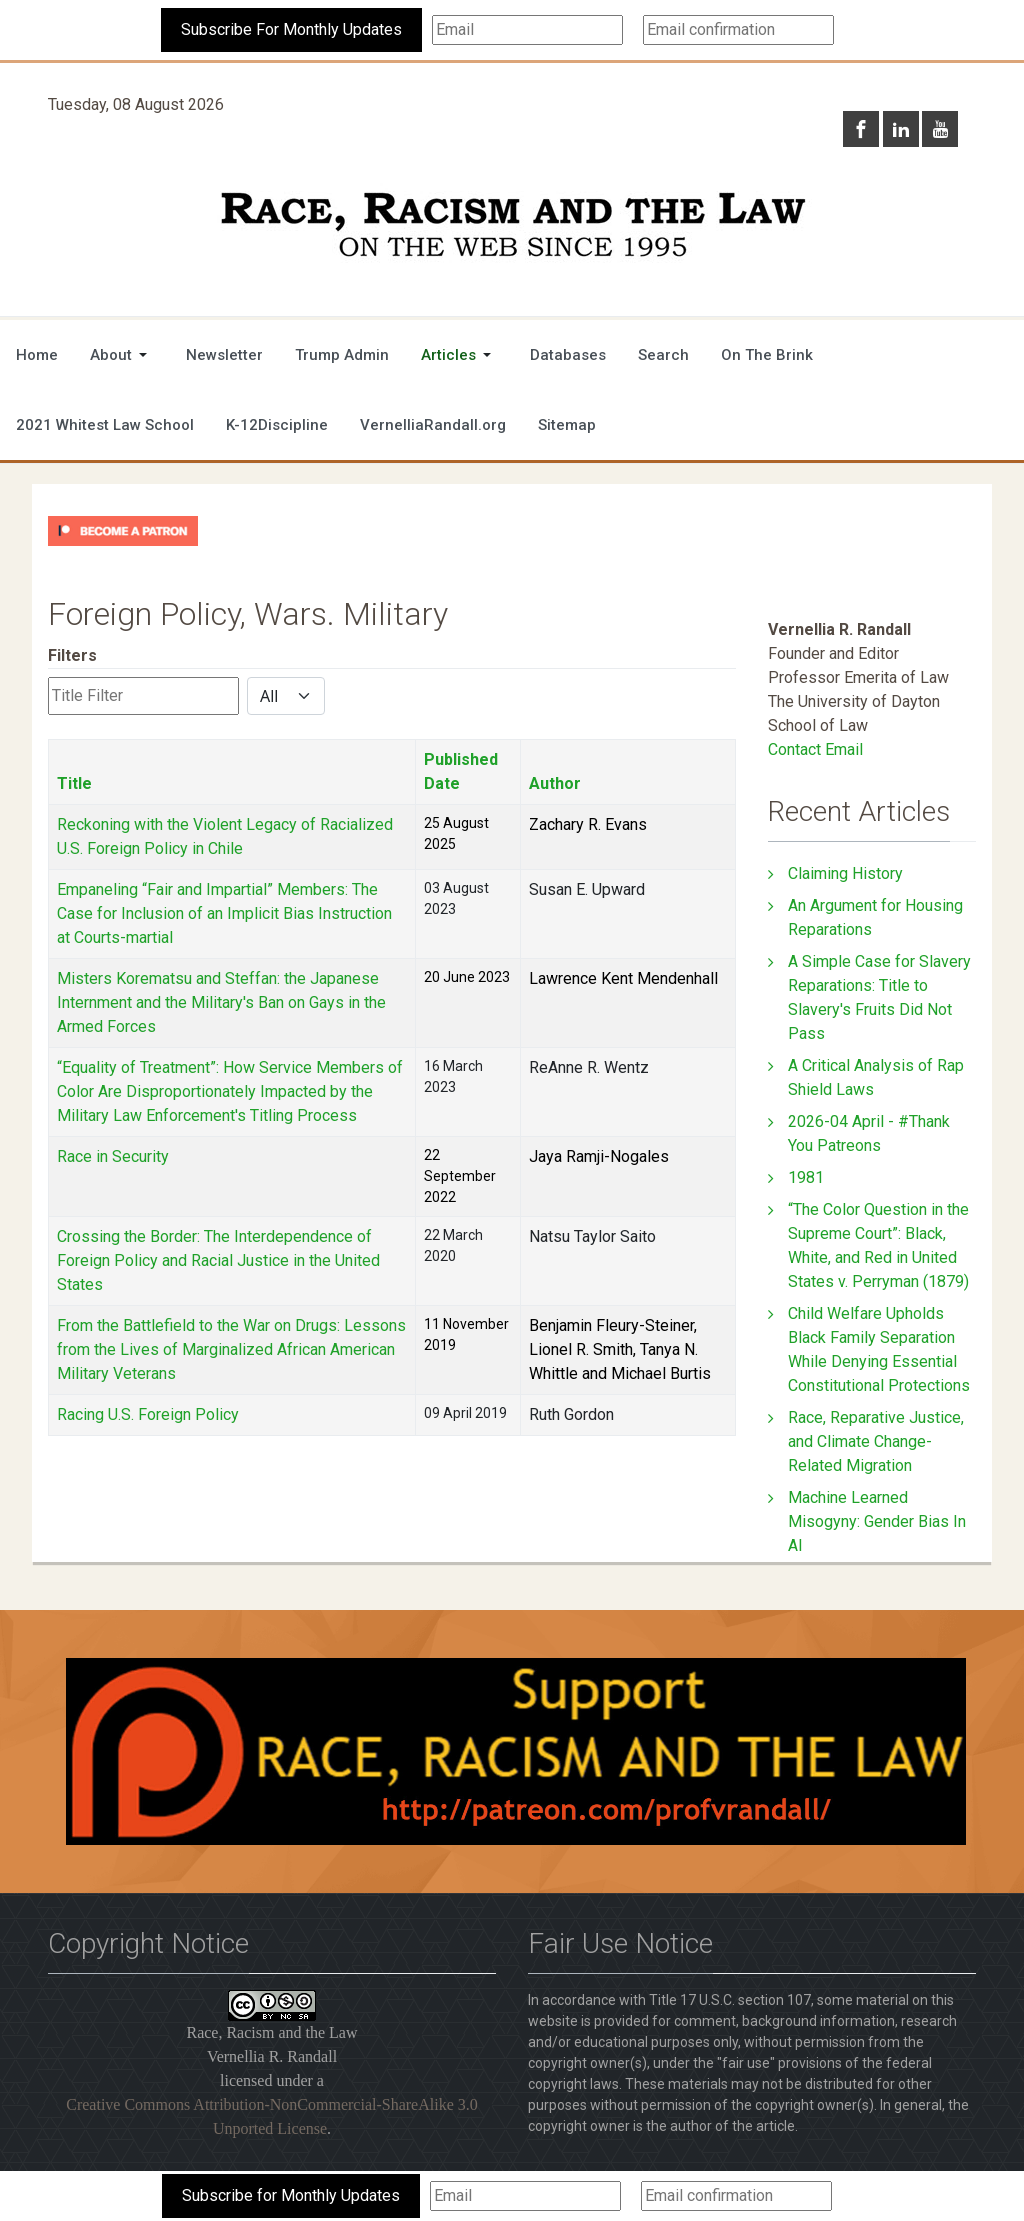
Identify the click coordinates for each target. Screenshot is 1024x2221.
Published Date (461, 771)
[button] (122, 355)
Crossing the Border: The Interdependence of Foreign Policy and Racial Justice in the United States (218, 1260)
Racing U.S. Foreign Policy (148, 1414)
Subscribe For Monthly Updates (291, 29)
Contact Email (815, 749)
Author (555, 783)
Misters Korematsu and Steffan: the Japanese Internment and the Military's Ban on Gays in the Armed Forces (221, 1002)
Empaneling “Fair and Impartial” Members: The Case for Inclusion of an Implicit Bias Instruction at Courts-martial (224, 913)
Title (74, 783)
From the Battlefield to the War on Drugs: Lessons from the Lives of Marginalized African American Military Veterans (231, 1349)
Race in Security (113, 1156)
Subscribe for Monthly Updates (291, 2195)
